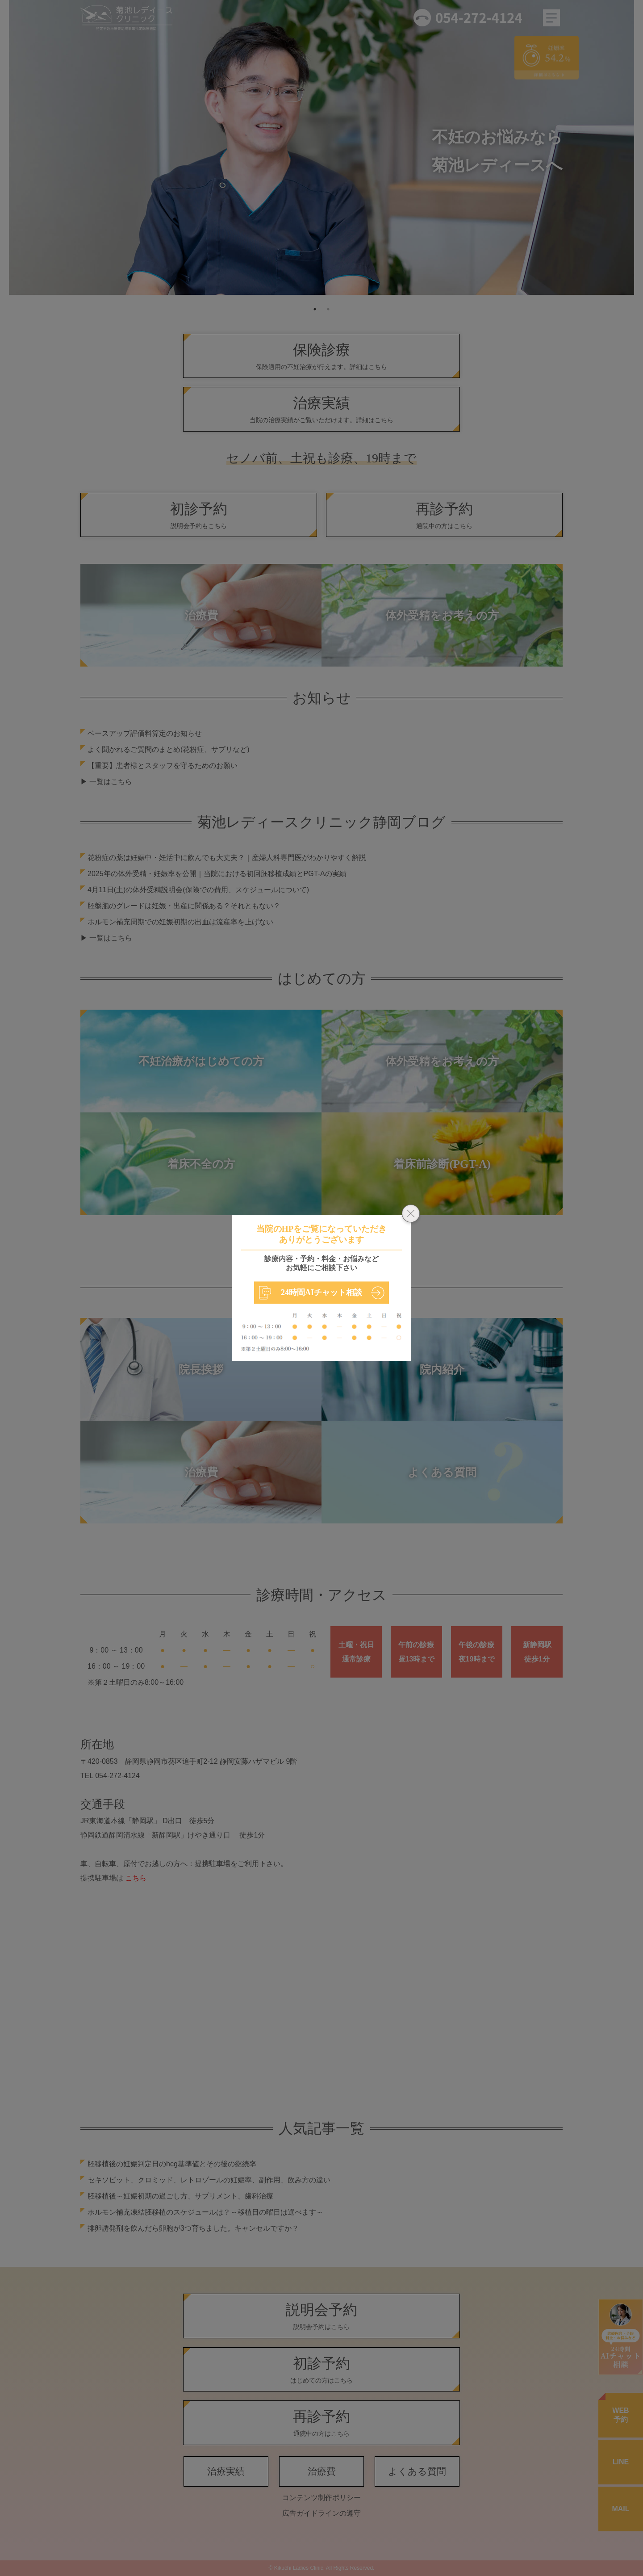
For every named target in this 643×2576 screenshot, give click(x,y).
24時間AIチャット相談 (321, 1292)
